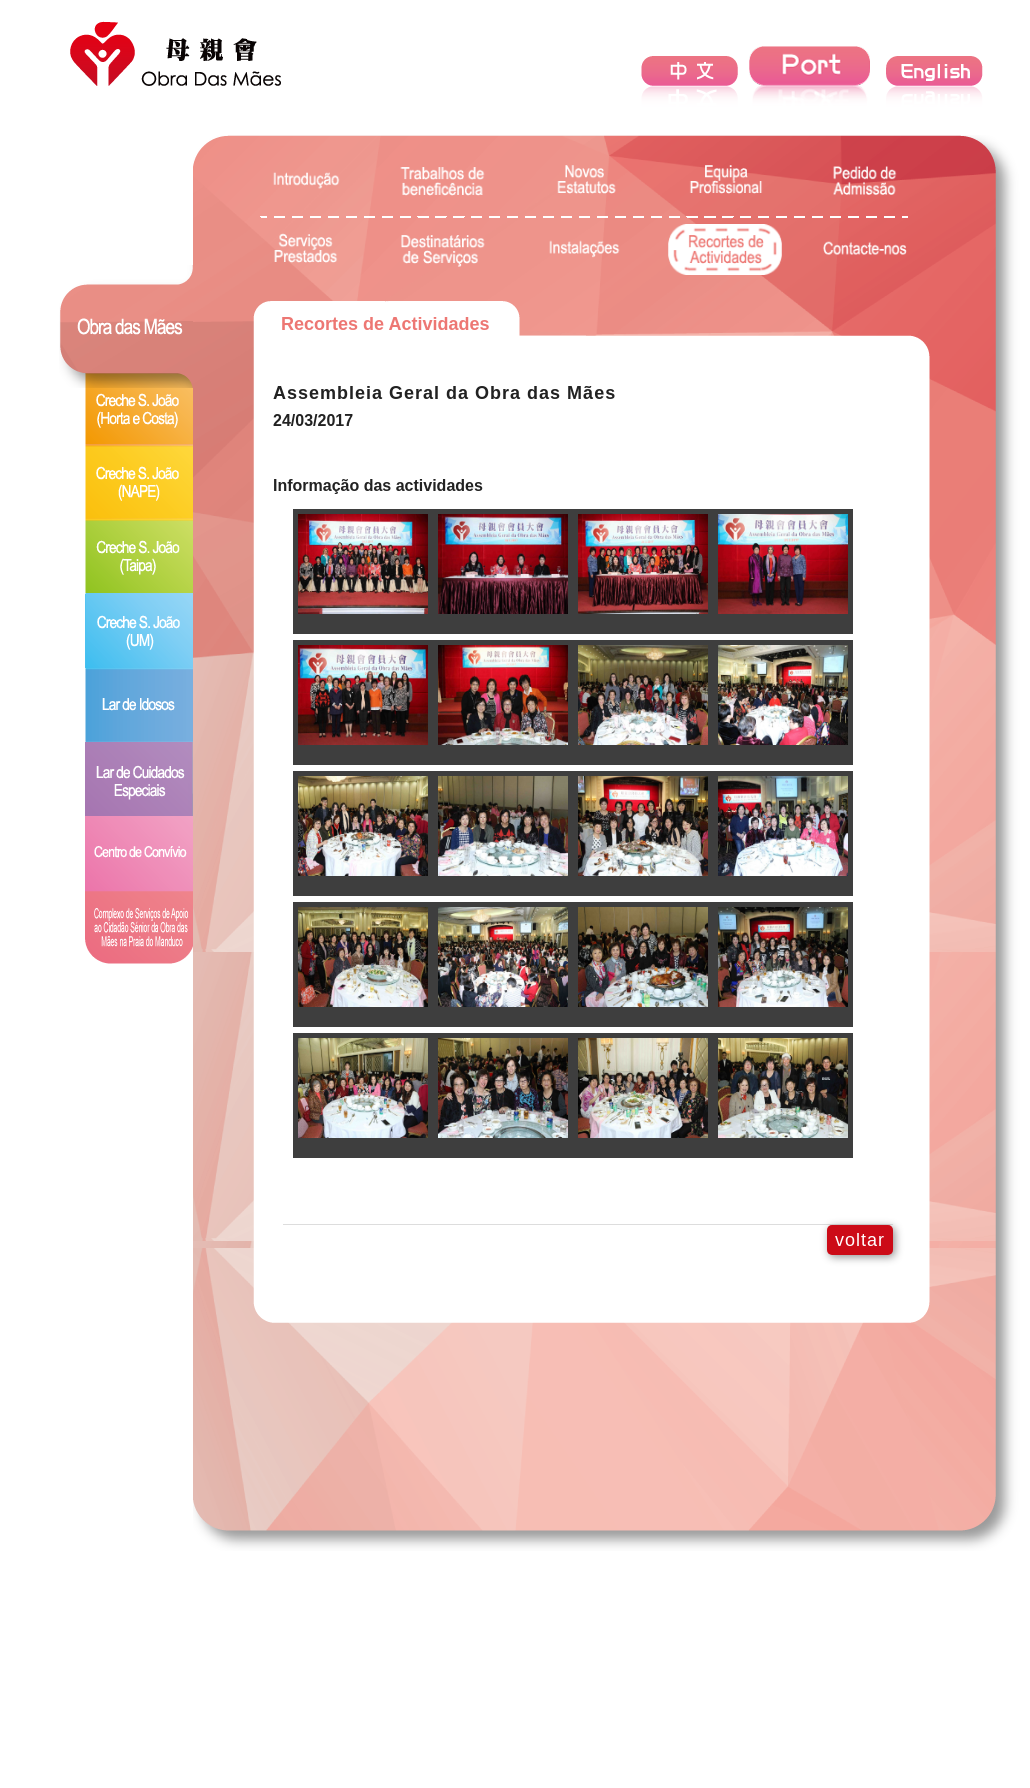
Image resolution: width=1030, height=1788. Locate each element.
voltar (860, 1240)
